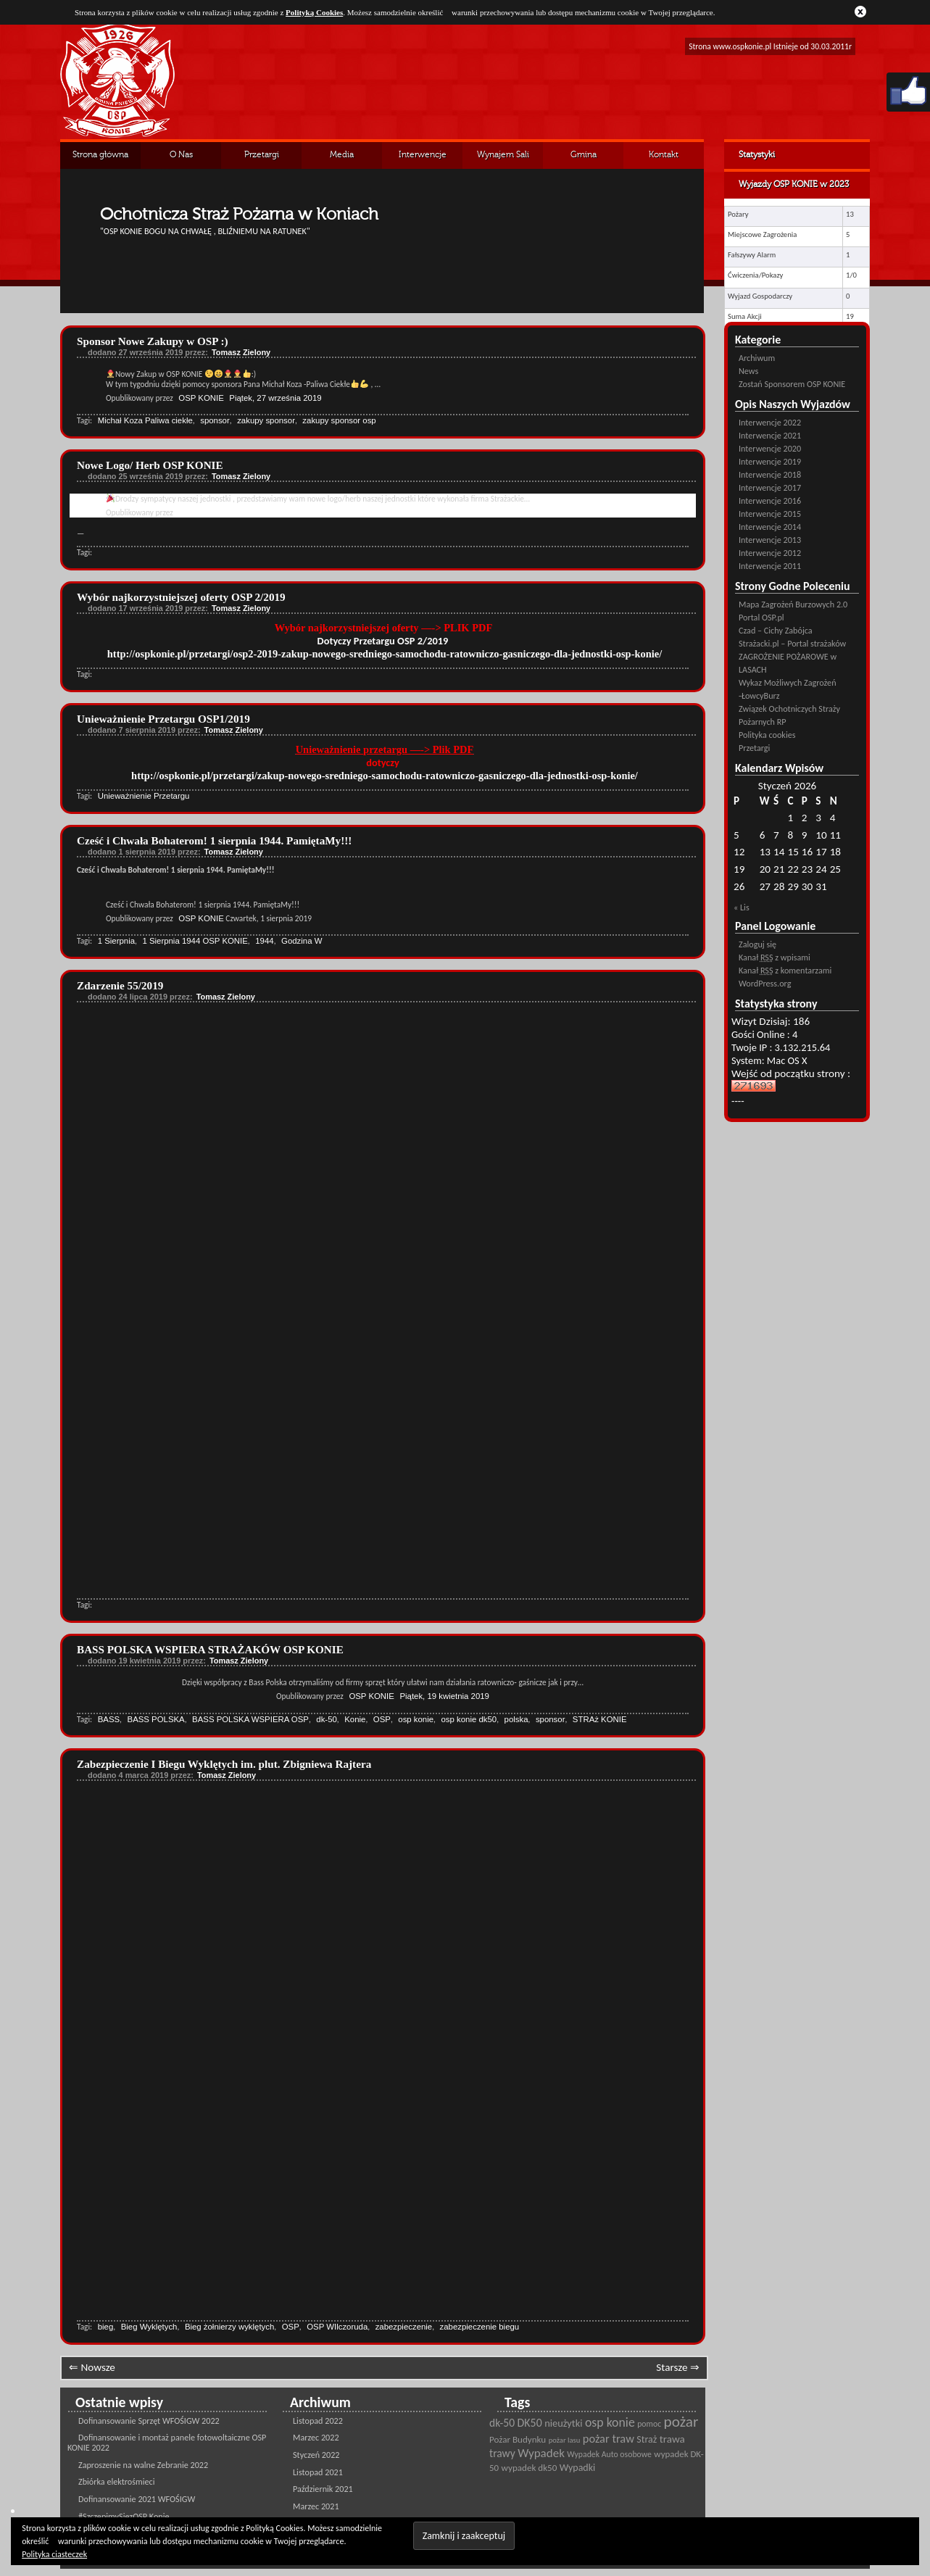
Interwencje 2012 (770, 552)
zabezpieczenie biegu (480, 2326)
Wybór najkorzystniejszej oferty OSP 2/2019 (181, 597)
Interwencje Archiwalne (423, 160)
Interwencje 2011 (770, 565)
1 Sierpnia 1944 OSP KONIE (194, 940)
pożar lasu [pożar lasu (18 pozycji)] (565, 2440)
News (748, 370)
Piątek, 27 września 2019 (275, 398)
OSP (382, 1719)
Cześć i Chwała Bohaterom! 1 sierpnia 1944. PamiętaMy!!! (214, 840)
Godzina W (301, 940)
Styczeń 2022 (316, 2454)
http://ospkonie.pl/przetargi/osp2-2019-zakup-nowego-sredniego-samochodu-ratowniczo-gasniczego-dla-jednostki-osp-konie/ (384, 654)
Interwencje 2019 (770, 461)
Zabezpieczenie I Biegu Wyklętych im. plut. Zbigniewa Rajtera (224, 1764)
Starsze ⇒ (677, 2367)
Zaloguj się (757, 944)
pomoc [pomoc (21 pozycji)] (649, 2424)
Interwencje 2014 (770, 526)
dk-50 (326, 1719)
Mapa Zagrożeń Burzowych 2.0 (793, 604)
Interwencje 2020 (770, 448)
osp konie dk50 (469, 1719)
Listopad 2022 (318, 2420)
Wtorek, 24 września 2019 (277, 512)
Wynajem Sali (503, 155)
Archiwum (757, 357)
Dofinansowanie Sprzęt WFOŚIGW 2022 (149, 2420)
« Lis (742, 907)
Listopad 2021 (318, 2472)
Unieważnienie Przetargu (144, 796)
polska (516, 1719)
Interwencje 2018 (770, 474)
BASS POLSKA (156, 1719)
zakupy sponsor (266, 420)
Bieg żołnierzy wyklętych (229, 2326)
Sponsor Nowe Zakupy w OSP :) (152, 341)
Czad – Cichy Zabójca (776, 630)
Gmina (583, 155)
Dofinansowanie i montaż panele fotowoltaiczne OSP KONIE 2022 (166, 2442)
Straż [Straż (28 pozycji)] (646, 2439)
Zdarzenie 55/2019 (120, 985)
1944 (264, 940)
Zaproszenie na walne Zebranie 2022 (143, 2464)
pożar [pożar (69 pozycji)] (681, 2421)
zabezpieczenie (404, 2326)
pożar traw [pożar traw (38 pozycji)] (608, 2438)
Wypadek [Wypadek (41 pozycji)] (541, 2453)
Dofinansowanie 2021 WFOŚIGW (136, 2498)
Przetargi (261, 155)
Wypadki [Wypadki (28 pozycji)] (577, 2467)
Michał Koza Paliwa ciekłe (145, 420)
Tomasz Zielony (241, 352)
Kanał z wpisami (774, 957)
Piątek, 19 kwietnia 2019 (444, 1696)
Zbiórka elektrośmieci (116, 2481)
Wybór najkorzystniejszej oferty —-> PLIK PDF (385, 627)
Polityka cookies (767, 734)
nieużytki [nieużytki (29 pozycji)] (563, 2423)
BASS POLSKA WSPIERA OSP (250, 1719)
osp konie (415, 1719)
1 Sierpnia (116, 940)
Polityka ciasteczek (54, 2554)
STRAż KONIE (600, 1719)
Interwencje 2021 (770, 435)
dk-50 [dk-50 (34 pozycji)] (502, 2423)
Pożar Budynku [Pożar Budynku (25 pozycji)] (517, 2440)
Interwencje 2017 (770, 487)
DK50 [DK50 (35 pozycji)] (530, 2423)
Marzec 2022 (316, 2437)
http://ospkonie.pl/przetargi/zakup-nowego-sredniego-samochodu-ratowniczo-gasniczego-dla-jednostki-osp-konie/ (384, 775)
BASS (109, 1719)
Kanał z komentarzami (785, 970)
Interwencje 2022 (770, 422)
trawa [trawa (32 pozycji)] (672, 2439)
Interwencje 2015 (770, 513)
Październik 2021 (323, 2488)
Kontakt (663, 155)
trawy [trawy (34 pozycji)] (502, 2453)
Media (342, 155)
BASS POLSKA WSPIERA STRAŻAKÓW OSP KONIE (210, 1649)
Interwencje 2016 (770, 500)
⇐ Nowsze (92, 2367)
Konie (354, 1719)
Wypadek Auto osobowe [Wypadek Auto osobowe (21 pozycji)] (609, 2454)
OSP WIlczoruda (337, 2326)
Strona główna (100, 155)
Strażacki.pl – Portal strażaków (792, 643)
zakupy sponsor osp (338, 420)
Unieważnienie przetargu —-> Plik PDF (385, 749)
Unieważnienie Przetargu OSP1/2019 (163, 718)
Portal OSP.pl (761, 617)
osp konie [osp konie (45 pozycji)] (610, 2422)
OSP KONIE (200, 398)
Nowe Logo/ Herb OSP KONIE (150, 465)
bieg (106, 2326)
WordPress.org (765, 983)
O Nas (181, 155)
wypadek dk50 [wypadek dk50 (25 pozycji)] (529, 2468)
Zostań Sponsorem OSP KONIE (792, 383)
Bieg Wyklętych (149, 2326)
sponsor (215, 420)
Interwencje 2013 (770, 539)
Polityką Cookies (314, 12)
